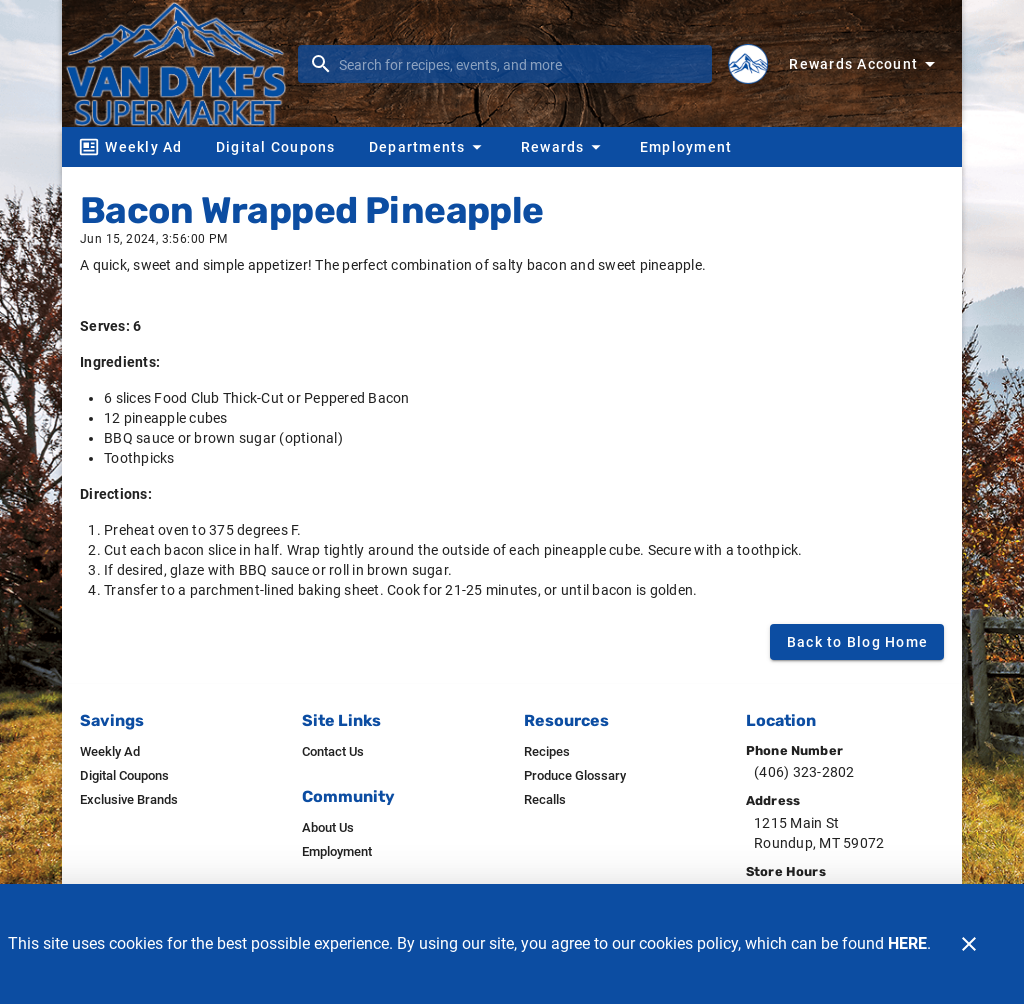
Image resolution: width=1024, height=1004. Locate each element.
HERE (907, 943)
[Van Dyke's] (182, 63)
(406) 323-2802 (804, 772)
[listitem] (110, 752)
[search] (519, 64)
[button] (428, 147)
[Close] (969, 944)
